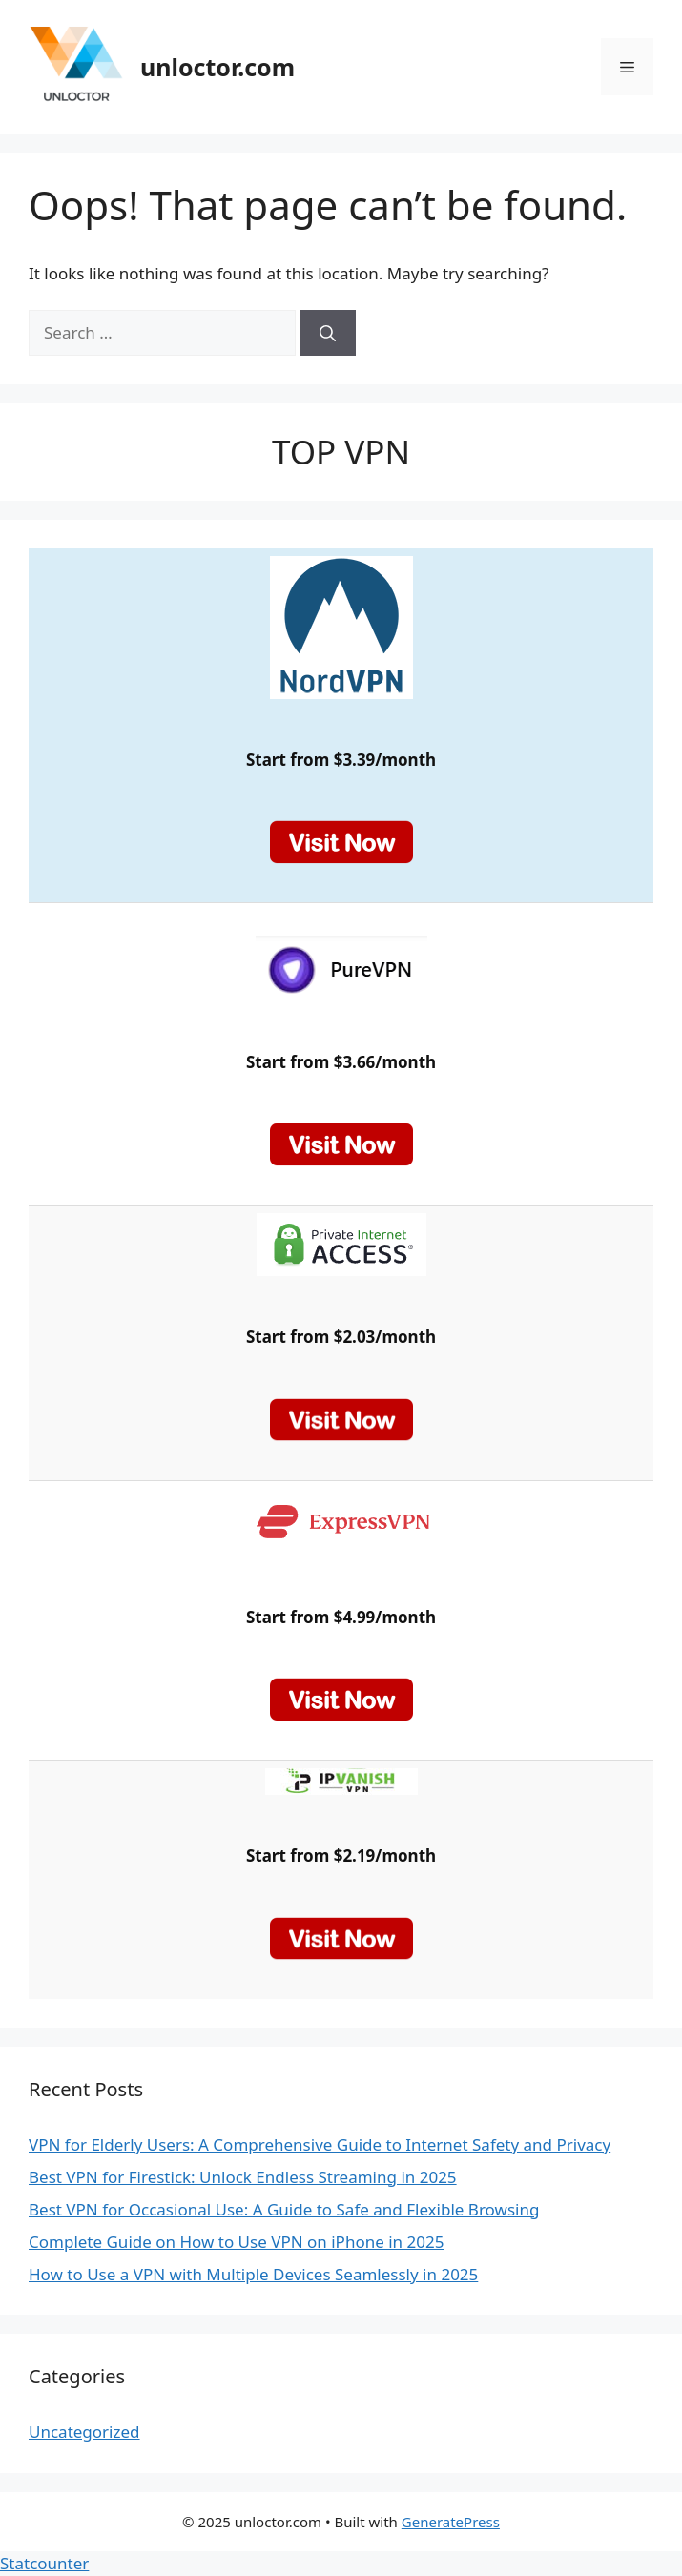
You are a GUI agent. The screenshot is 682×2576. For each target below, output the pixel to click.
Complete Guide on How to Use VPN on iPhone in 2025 (236, 2242)
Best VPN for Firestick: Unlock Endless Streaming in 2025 (243, 2177)
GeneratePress (451, 2521)
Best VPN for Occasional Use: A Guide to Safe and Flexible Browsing (284, 2209)
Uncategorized (84, 2431)
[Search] (328, 333)
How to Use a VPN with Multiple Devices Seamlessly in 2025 (253, 2274)
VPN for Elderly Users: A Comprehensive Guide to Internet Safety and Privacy (319, 2144)
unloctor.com (217, 67)
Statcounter (44, 2563)
